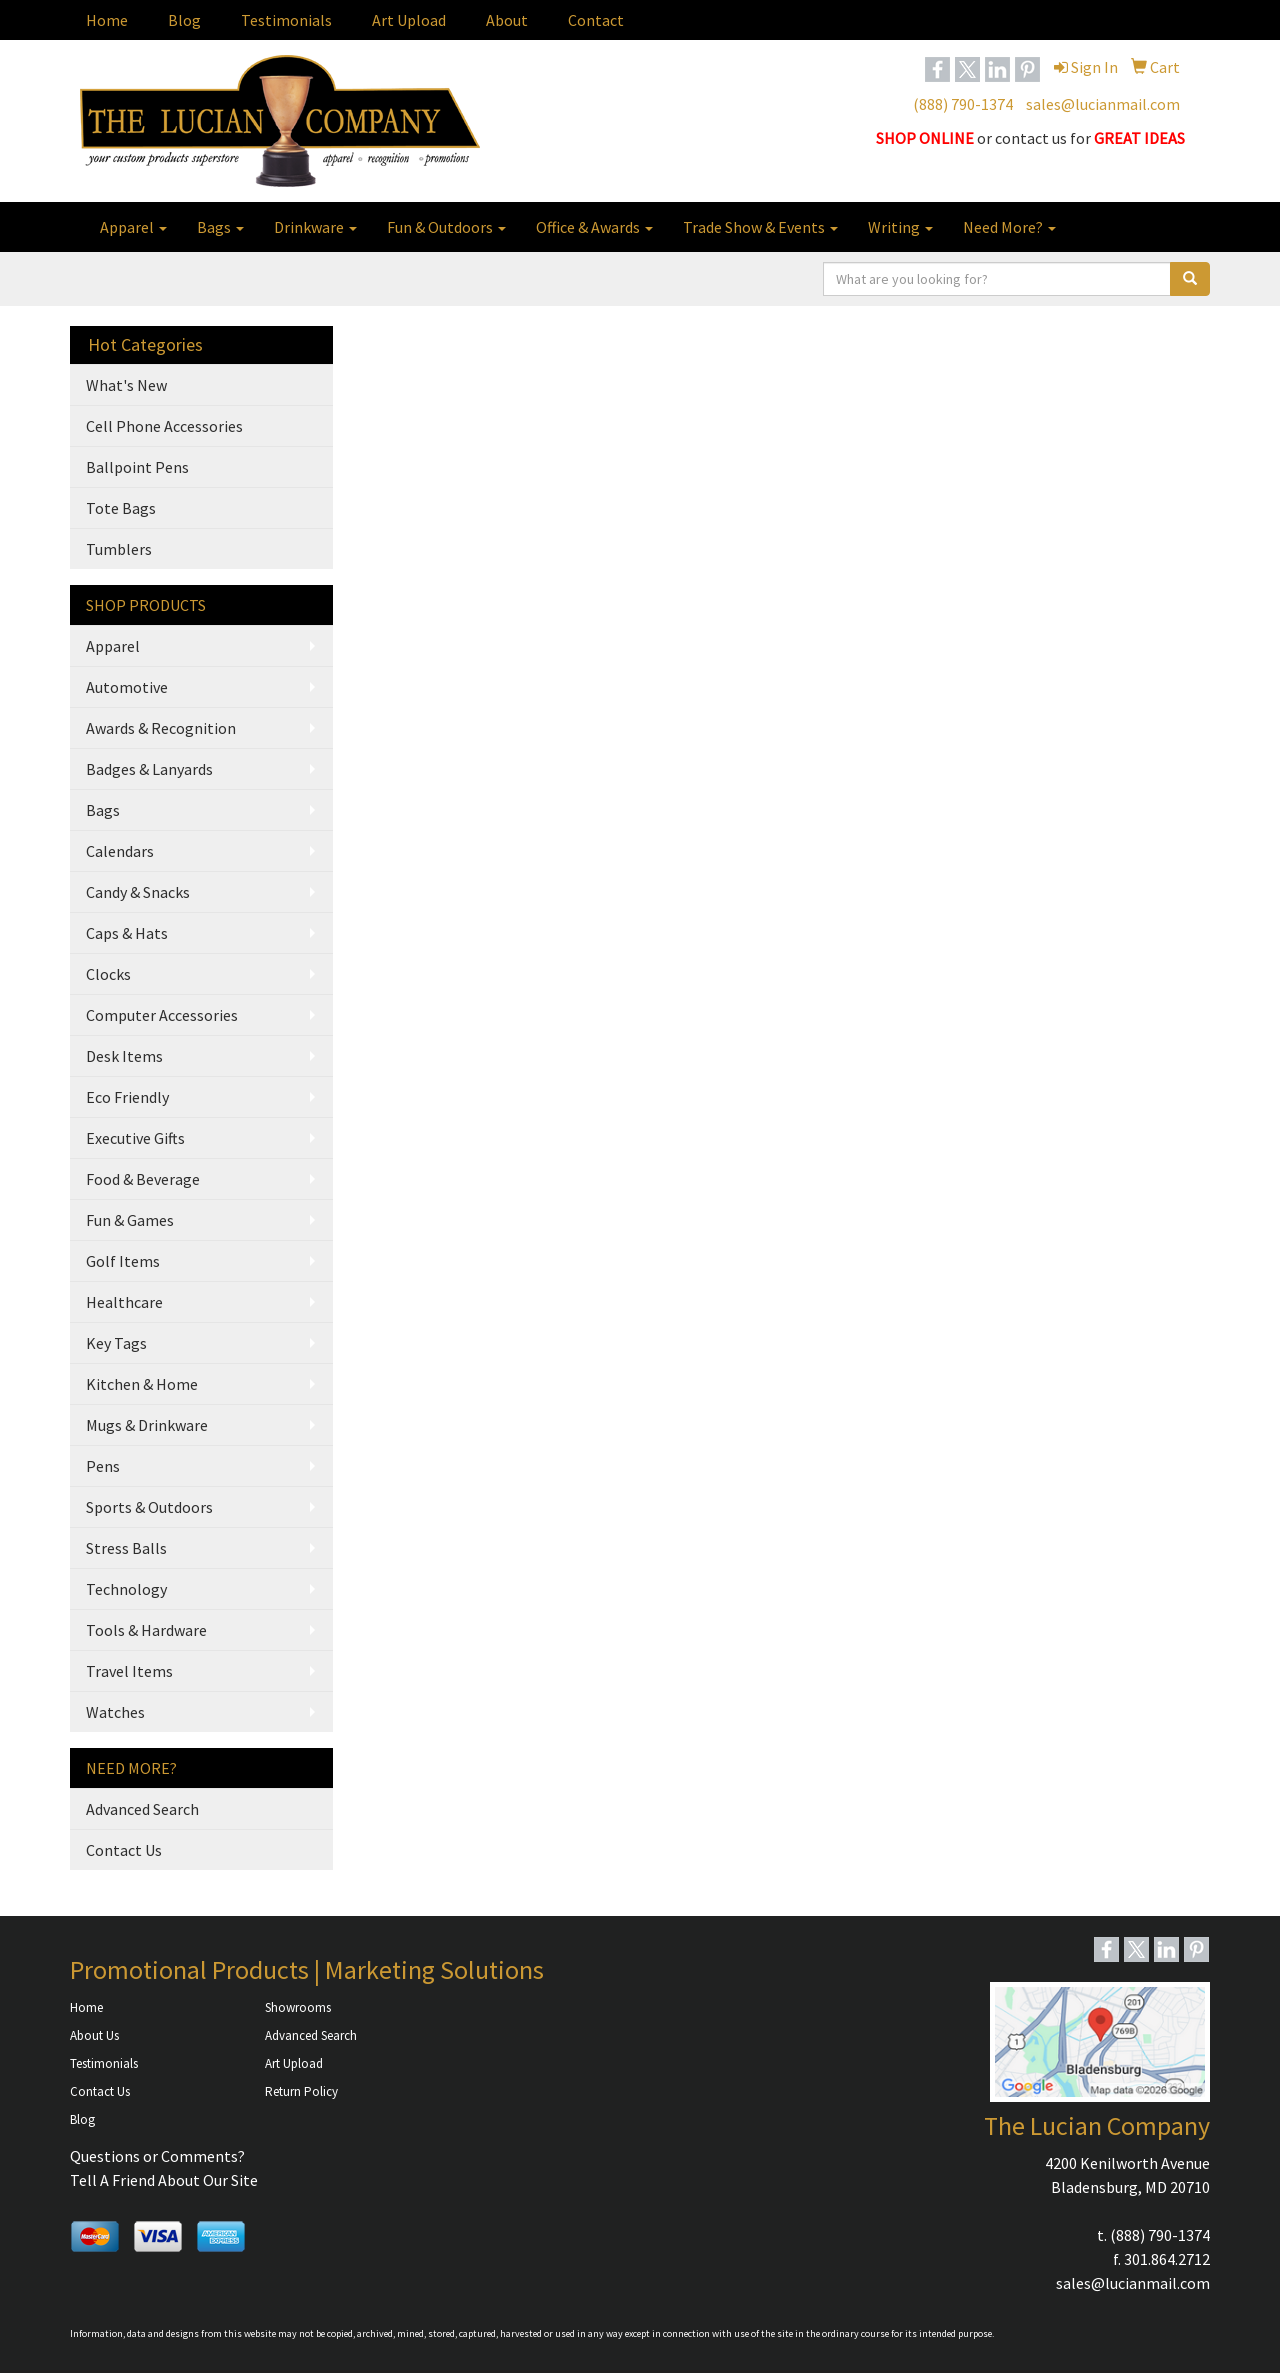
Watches (115, 1712)
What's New (126, 385)
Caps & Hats (127, 933)
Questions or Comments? (157, 2156)
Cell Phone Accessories (164, 426)
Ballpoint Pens (137, 467)
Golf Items (123, 1261)
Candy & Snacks (138, 892)
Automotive (127, 687)
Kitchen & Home (142, 1384)
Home (107, 20)
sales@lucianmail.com (1103, 104)
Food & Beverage (143, 1179)
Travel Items (129, 1671)
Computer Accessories (162, 1015)
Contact (596, 20)
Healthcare (124, 1302)
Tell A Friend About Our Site (164, 2180)
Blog (184, 20)
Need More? (1009, 227)
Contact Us (124, 1850)
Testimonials (286, 20)
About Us (94, 2035)
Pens (103, 1466)
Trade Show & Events (760, 227)
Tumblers (119, 549)
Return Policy (301, 2091)
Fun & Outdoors (446, 227)
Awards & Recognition (161, 728)
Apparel (133, 227)
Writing (900, 227)
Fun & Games (130, 1220)
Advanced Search (142, 1809)
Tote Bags (121, 508)
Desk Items (124, 1056)
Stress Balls (126, 1548)
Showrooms (298, 2007)
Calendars (120, 851)
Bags (220, 227)
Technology (126, 1589)
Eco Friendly (127, 1097)
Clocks (108, 974)
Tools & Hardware (146, 1630)
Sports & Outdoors (149, 1507)
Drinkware (315, 227)
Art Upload (409, 20)
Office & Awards (594, 227)
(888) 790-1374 (963, 104)
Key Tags (116, 1343)
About (507, 20)
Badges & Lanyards (149, 769)
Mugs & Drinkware (147, 1425)
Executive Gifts (135, 1138)
